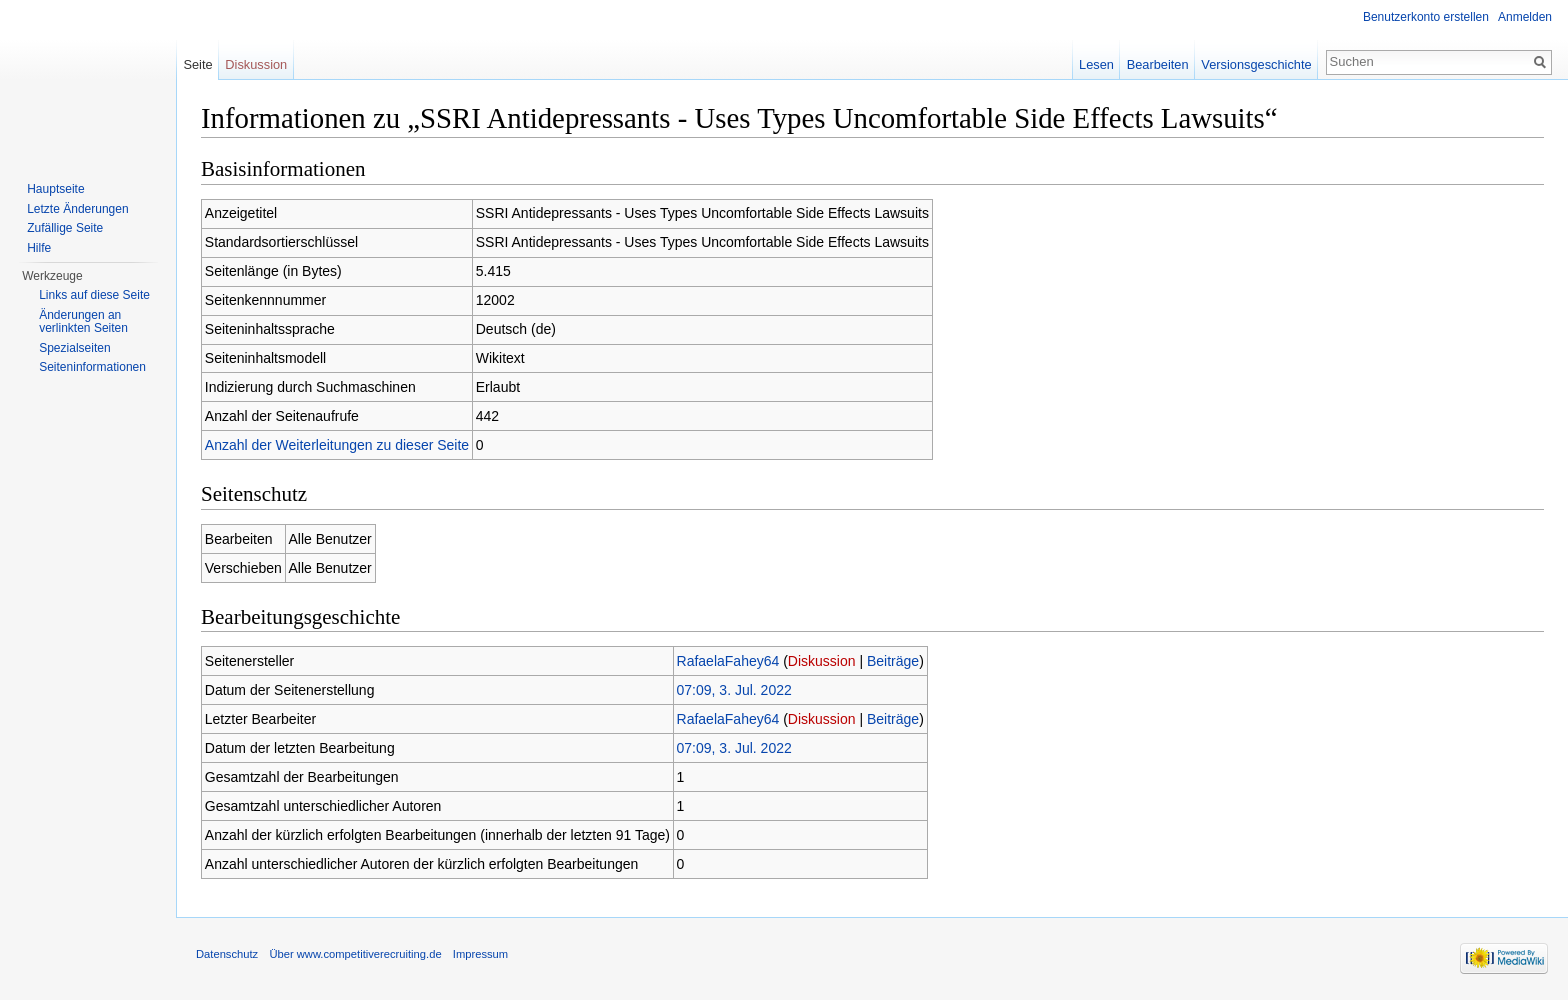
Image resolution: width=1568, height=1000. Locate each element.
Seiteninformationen (92, 367)
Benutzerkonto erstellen (1426, 17)
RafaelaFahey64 (728, 661)
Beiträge (893, 661)
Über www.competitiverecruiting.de (355, 954)
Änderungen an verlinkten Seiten (83, 322)
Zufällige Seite (65, 228)
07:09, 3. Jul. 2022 (734, 690)
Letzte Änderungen (77, 209)
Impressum (480, 954)
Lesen (1096, 64)
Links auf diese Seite (94, 295)
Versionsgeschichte (1256, 64)
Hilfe (39, 248)
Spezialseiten (74, 348)
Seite (197, 64)
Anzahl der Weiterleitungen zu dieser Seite (337, 445)
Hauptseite (55, 189)
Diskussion (822, 661)
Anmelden (1525, 17)
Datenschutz (227, 954)
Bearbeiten (1158, 64)
